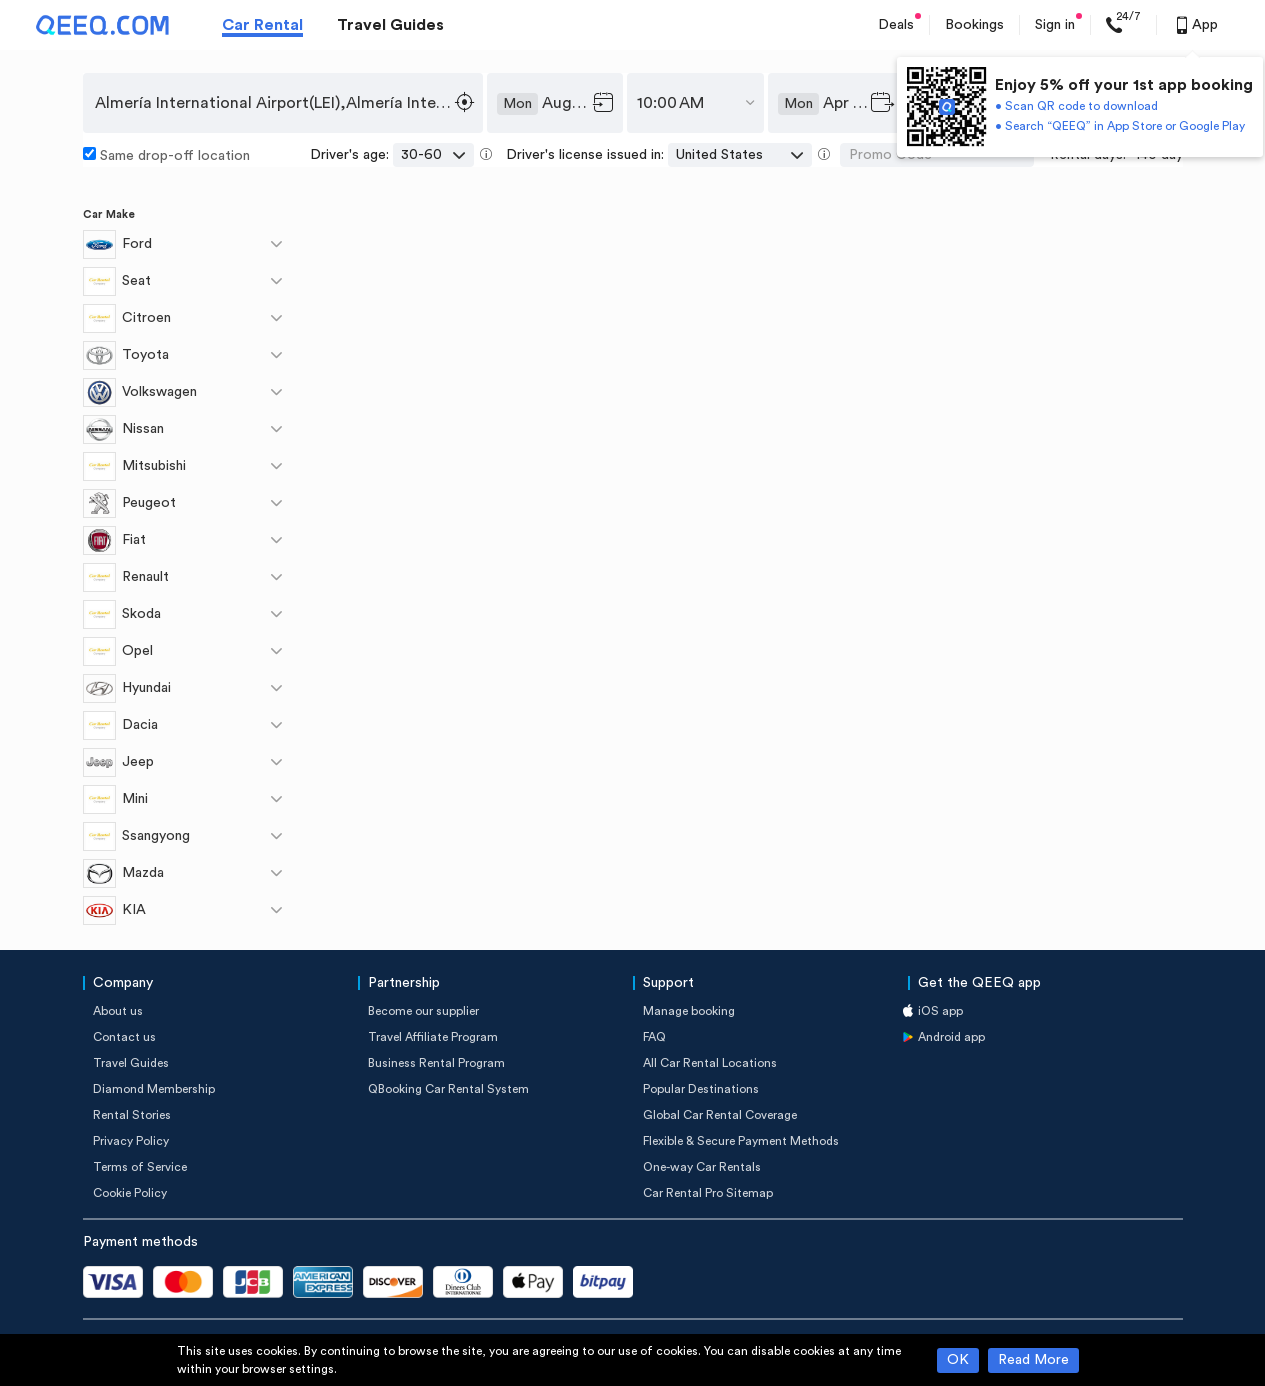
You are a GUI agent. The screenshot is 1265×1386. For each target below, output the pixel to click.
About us (118, 1011)
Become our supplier (423, 1011)
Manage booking (689, 1011)
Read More (1033, 1360)
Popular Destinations (701, 1089)
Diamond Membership (154, 1089)
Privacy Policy (131, 1141)
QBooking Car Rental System (448, 1089)
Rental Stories (132, 1115)
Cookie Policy (130, 1193)
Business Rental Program (436, 1063)
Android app (951, 1037)
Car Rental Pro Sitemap (708, 1193)
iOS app (940, 1011)
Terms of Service (140, 1167)
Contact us (124, 1037)
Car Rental (262, 25)
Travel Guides (390, 25)
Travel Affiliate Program (433, 1037)
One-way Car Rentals (702, 1167)
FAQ (654, 1037)
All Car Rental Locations (710, 1063)
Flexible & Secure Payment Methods (741, 1141)
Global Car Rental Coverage (720, 1115)
